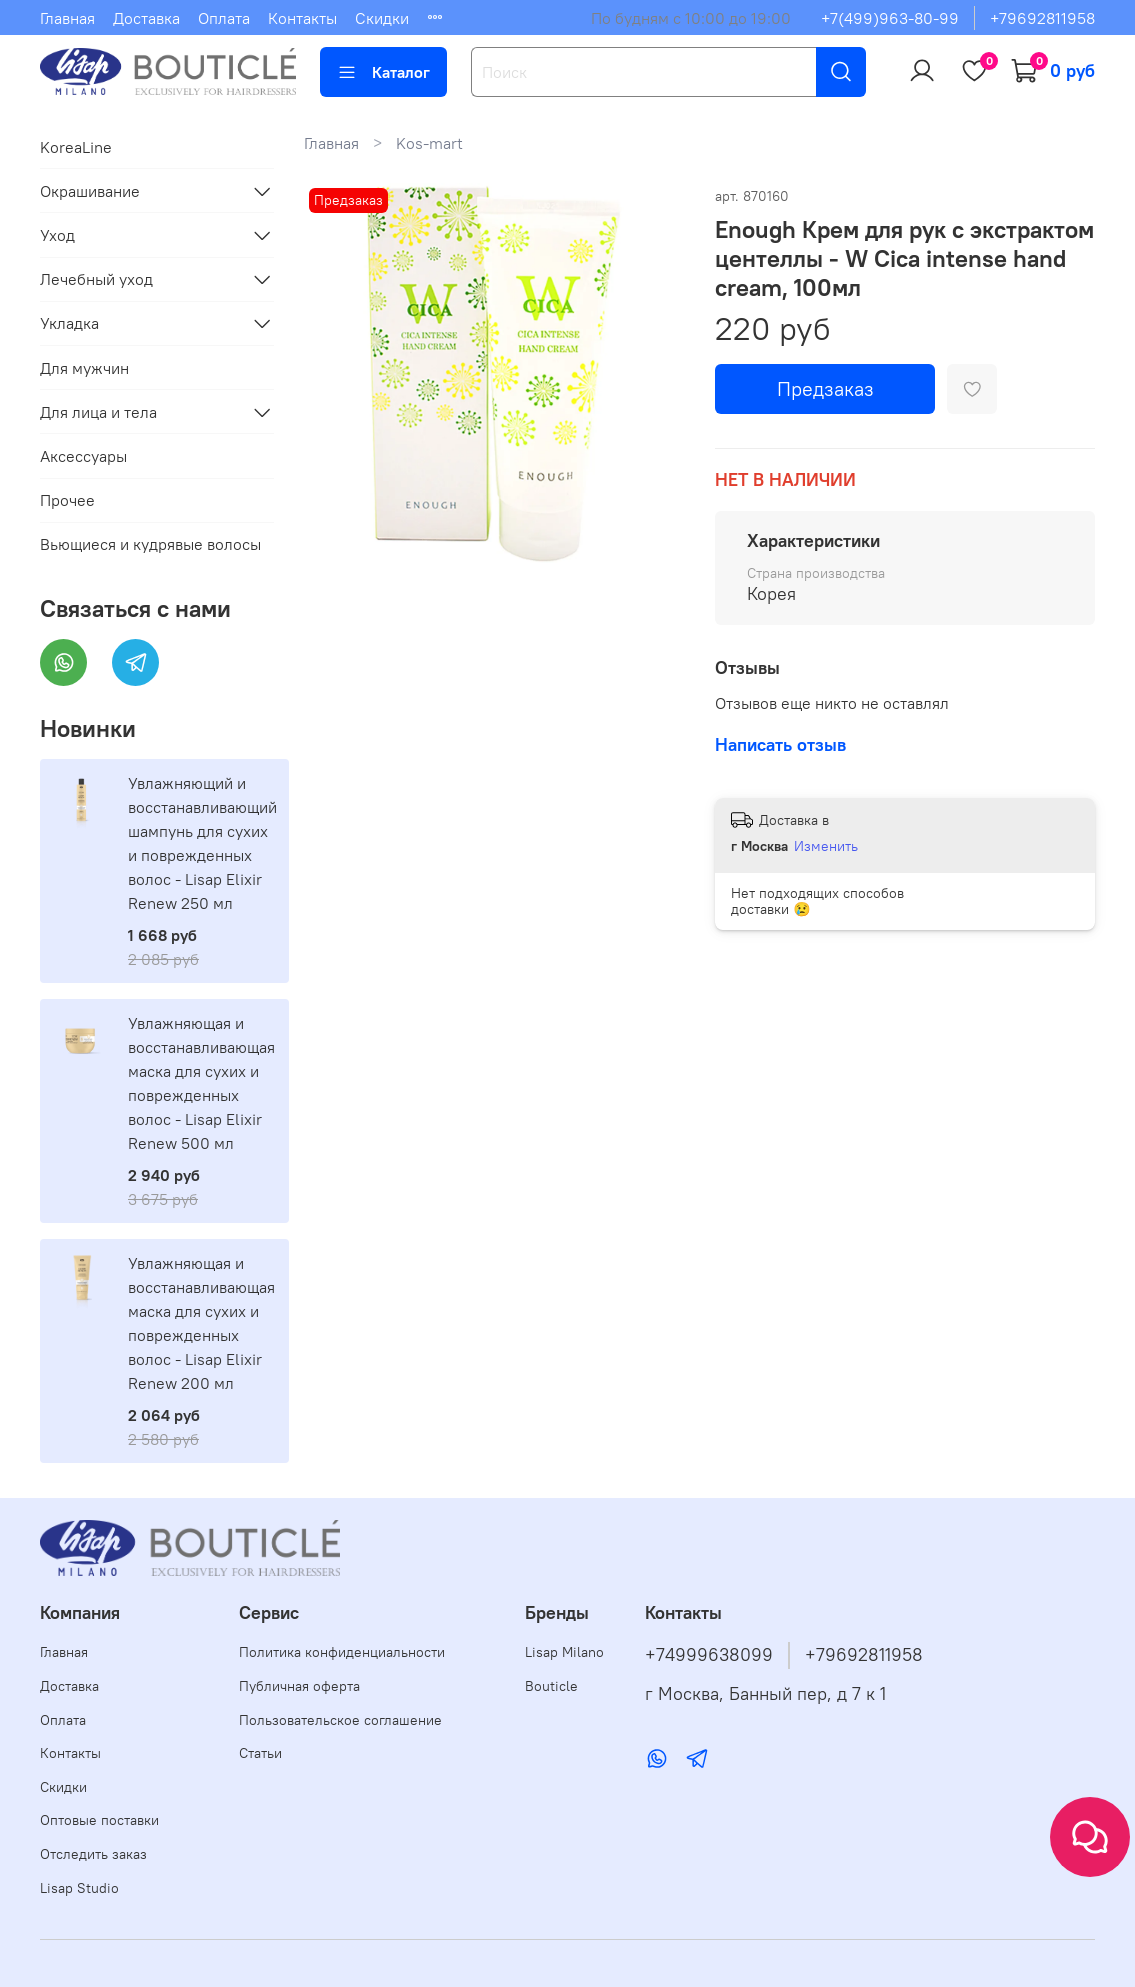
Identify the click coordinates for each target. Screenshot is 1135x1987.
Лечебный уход (96, 279)
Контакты (302, 18)
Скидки (382, 18)
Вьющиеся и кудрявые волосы (150, 544)
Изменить (826, 846)
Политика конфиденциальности (342, 1652)
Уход (57, 235)
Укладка (69, 323)
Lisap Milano (564, 1652)
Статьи (260, 1753)
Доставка (146, 18)
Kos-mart (429, 143)
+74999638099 (709, 1655)
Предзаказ (825, 388)
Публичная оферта (299, 1686)
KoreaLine (76, 147)
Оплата (224, 18)
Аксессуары (83, 456)
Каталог (383, 72)
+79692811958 (1042, 18)
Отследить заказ (93, 1854)
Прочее (67, 500)
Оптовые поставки (99, 1820)
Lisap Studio (79, 1888)
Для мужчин (84, 368)
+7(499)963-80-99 (890, 18)
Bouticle (551, 1686)
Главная (67, 18)
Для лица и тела (98, 412)
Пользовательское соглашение (340, 1720)
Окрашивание (90, 191)
